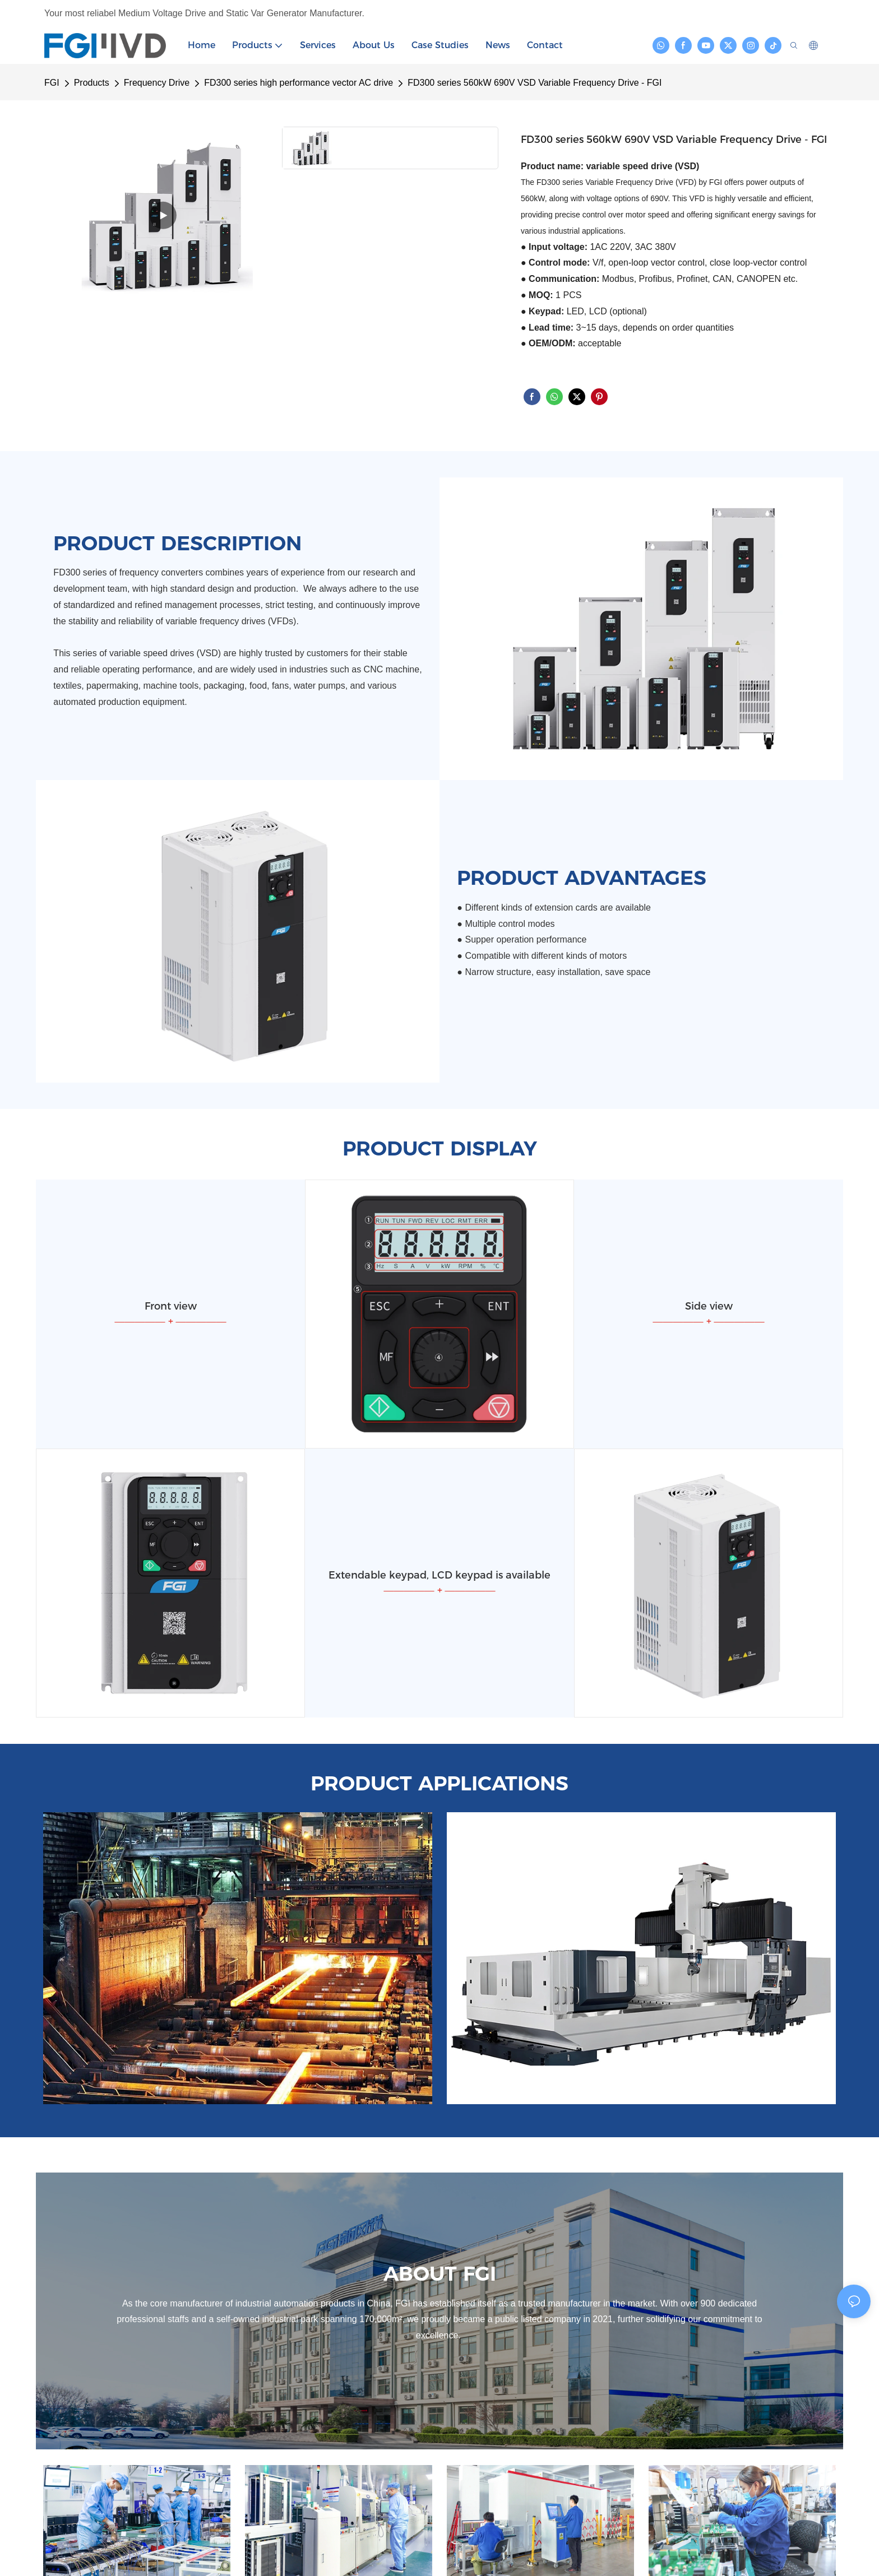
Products (91, 82)
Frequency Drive (156, 82)
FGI (51, 82)
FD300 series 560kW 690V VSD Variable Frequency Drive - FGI (534, 82)
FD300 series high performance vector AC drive (298, 82)
